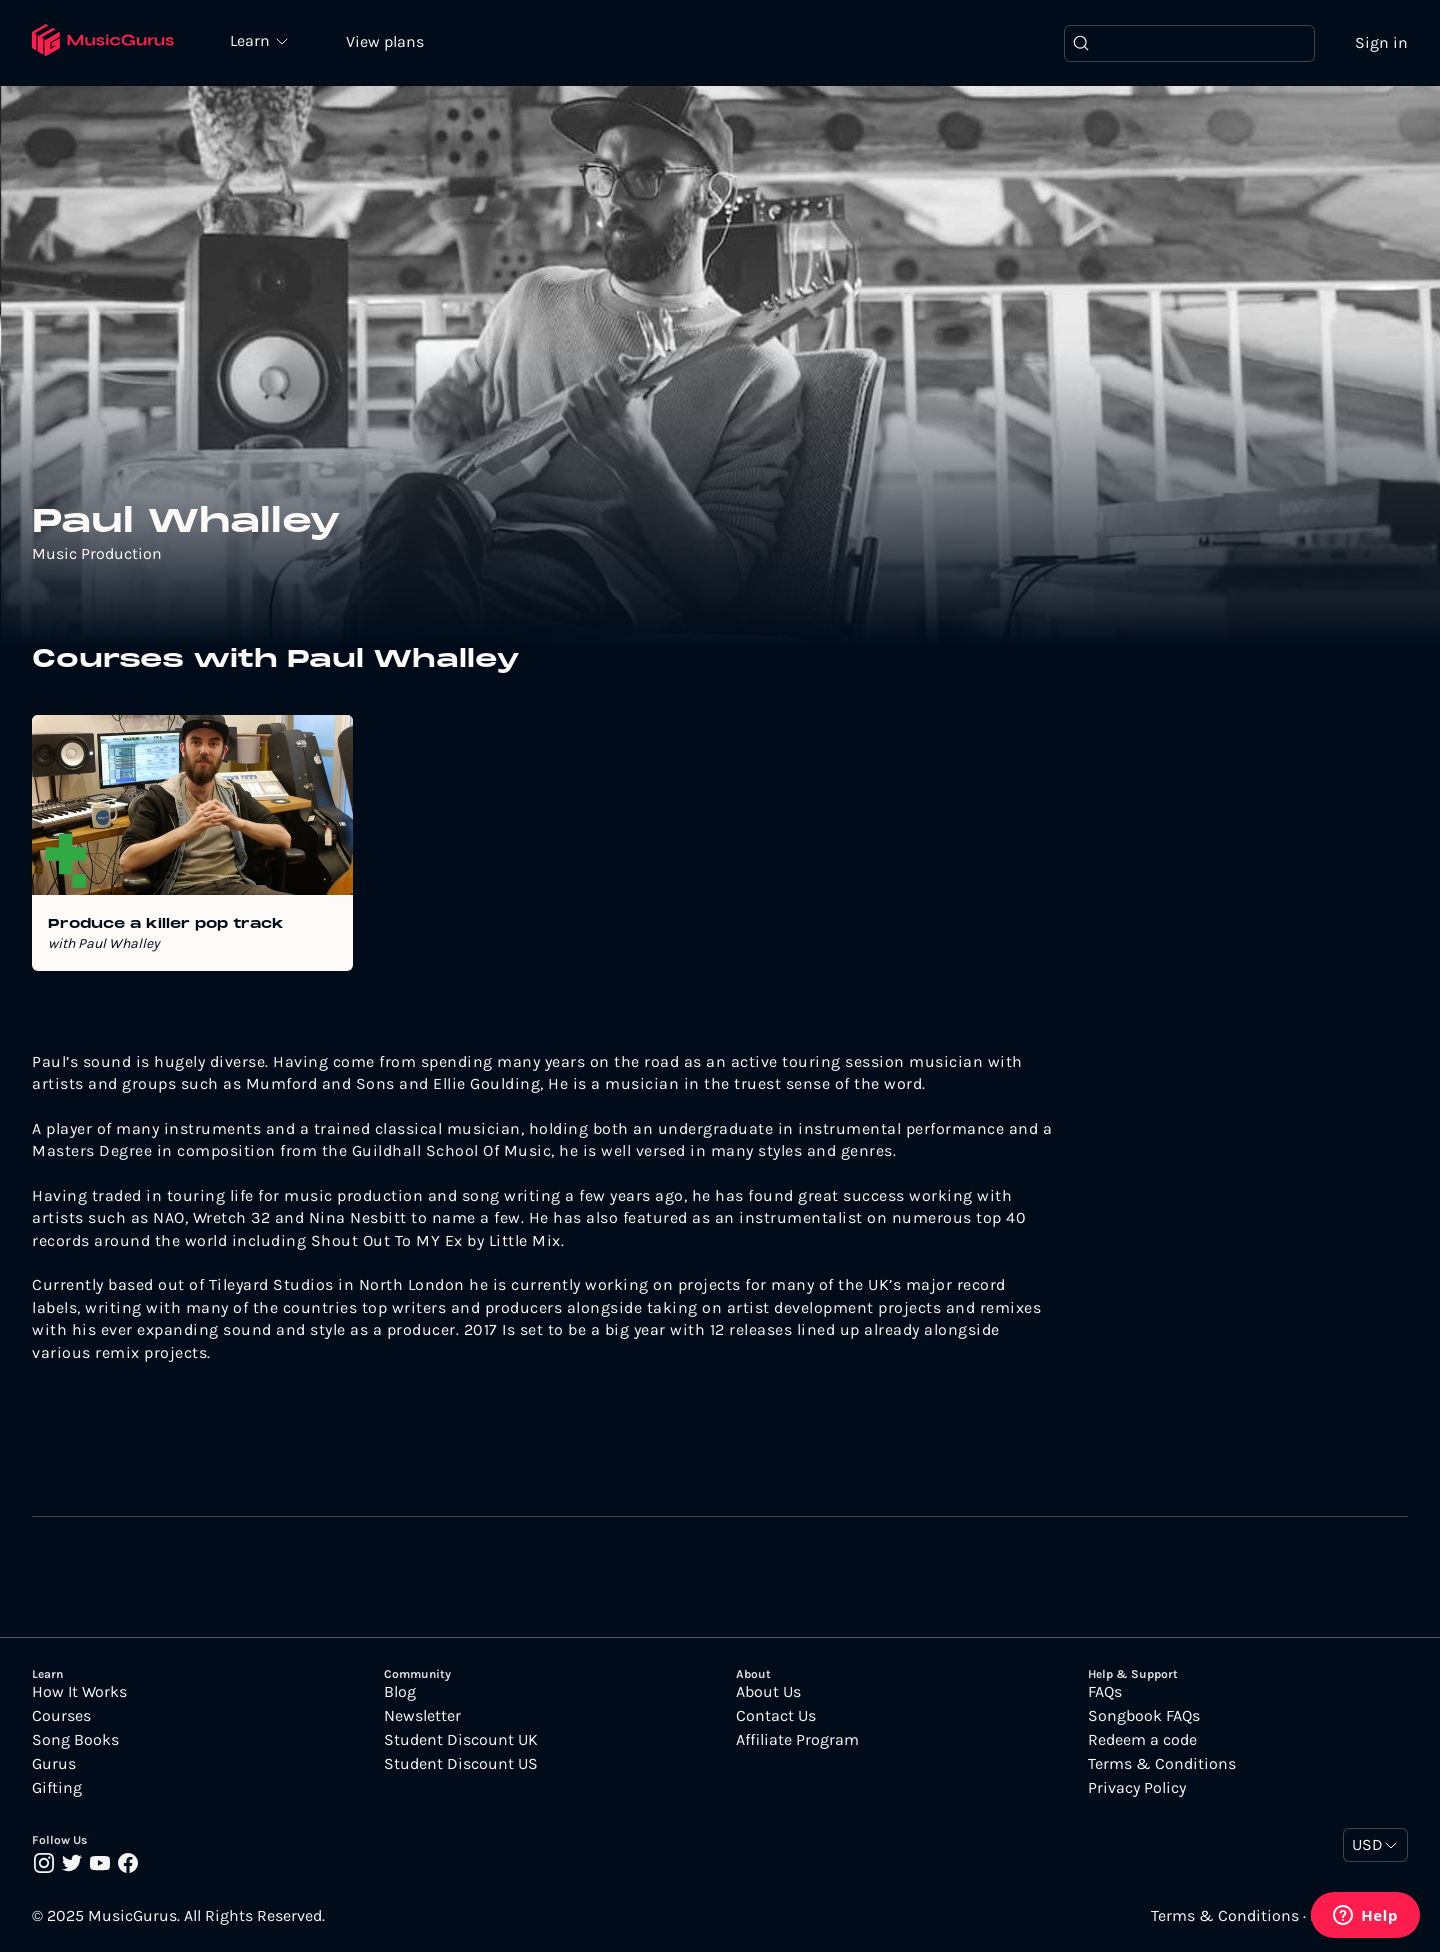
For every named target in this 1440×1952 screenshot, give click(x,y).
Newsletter (422, 1716)
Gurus (54, 1764)
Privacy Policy (1137, 1788)
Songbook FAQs (1144, 1716)
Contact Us (776, 1716)
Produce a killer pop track (166, 925)
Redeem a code (1142, 1740)
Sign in (1381, 42)
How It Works (79, 1692)
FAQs (1105, 1692)
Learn (252, 40)
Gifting (57, 1788)
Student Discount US (461, 1764)
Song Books (75, 1740)
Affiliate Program (797, 1740)
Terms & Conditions (1162, 1764)
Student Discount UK (461, 1740)
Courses (61, 1716)
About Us (768, 1692)
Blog (400, 1692)
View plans (385, 41)
